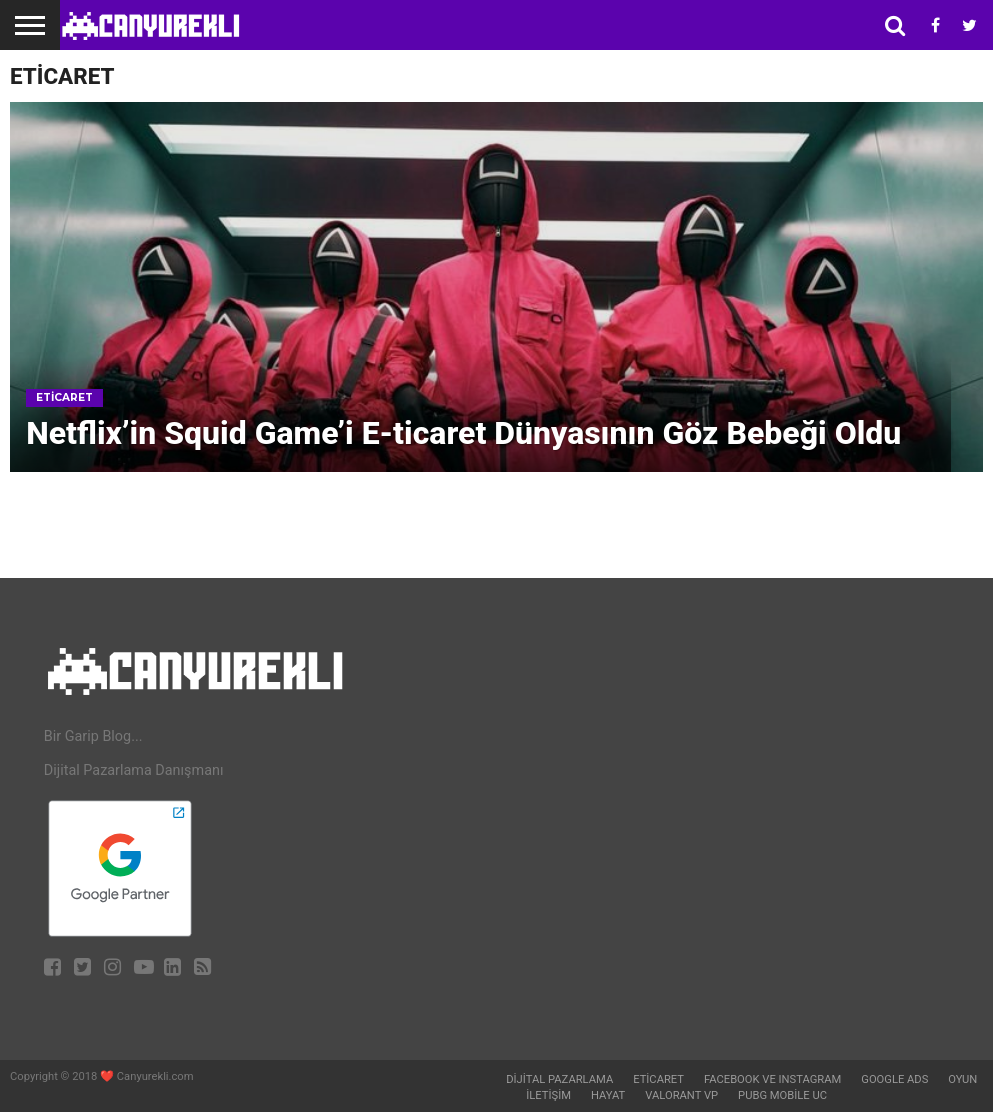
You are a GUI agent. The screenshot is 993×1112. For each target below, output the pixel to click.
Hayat (608, 1095)
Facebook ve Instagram (772, 1079)
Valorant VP (681, 1095)
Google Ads (894, 1079)
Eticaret (658, 1079)
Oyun (962, 1079)
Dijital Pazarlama (559, 1079)
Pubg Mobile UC (782, 1095)
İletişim (548, 1095)
